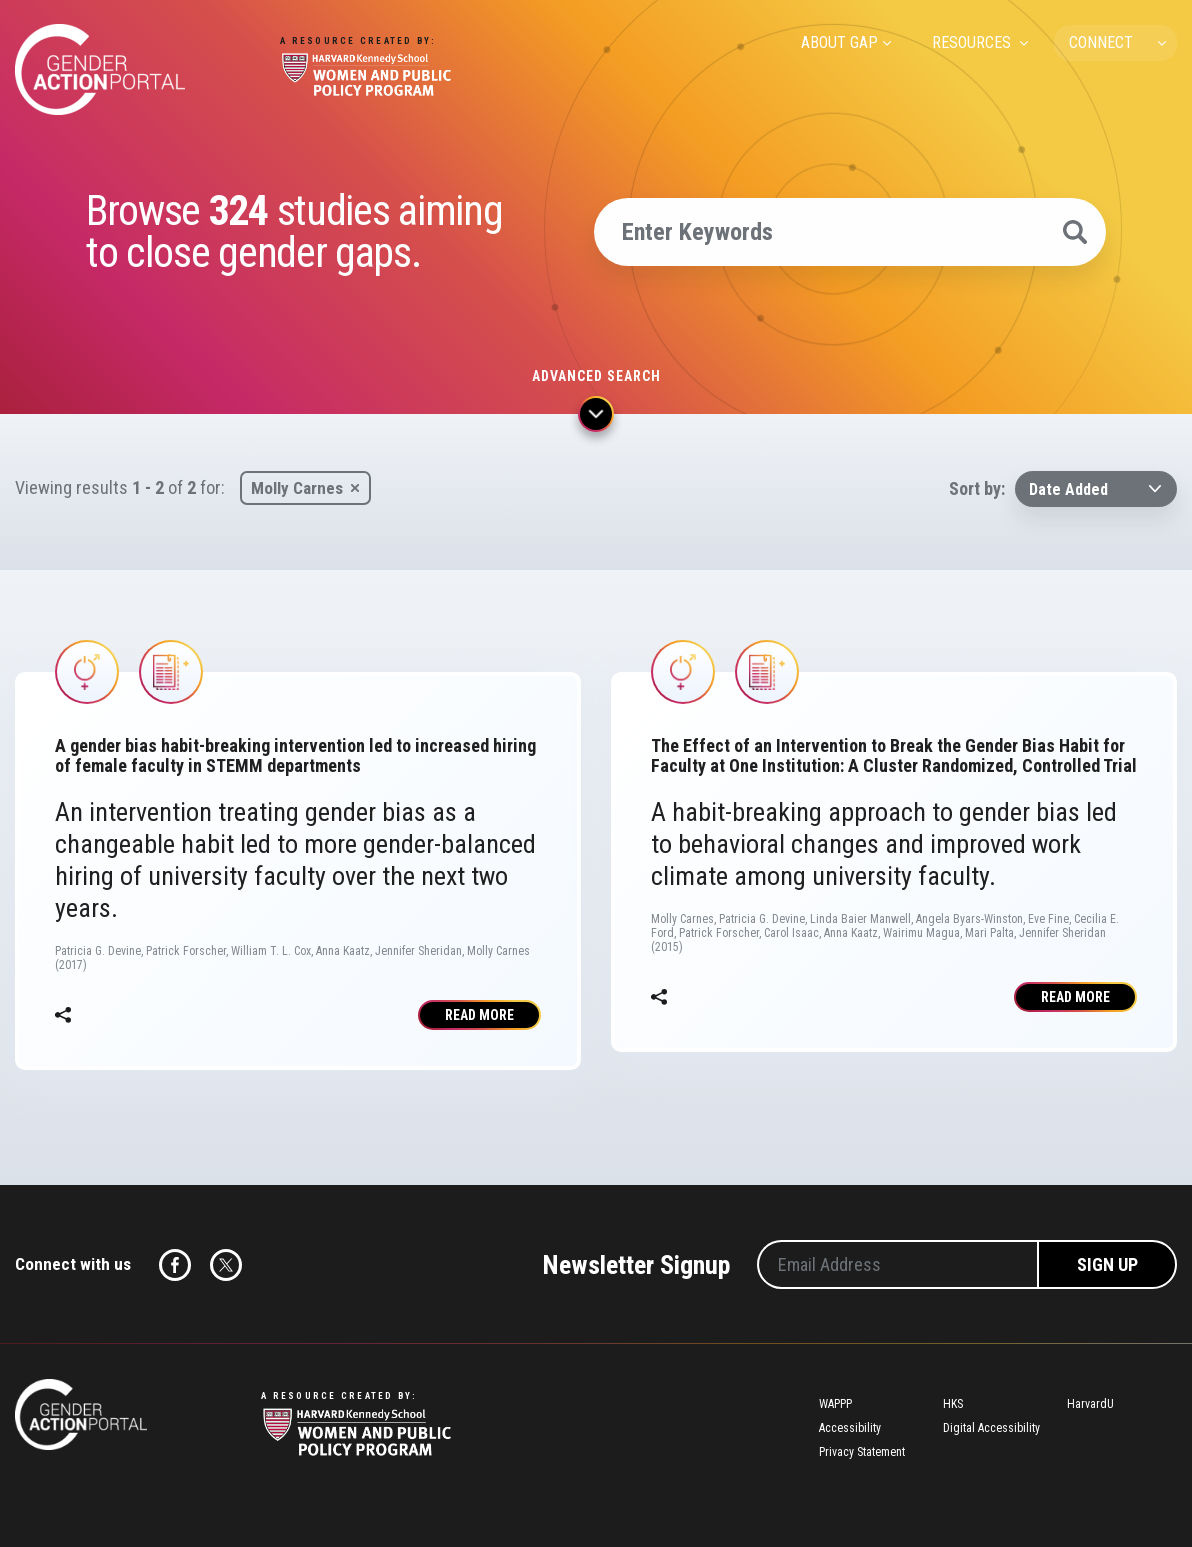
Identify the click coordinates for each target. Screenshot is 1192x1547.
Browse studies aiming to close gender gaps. (294, 232)
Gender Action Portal (100, 69)
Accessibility (850, 1428)
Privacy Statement (862, 1452)
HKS (953, 1404)
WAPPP (835, 1404)
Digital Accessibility (991, 1428)
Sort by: (977, 488)
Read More (479, 1015)
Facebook (175, 1265)
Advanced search (596, 376)
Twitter (226, 1265)
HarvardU (1090, 1404)
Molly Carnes (297, 488)
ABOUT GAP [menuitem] (839, 42)
